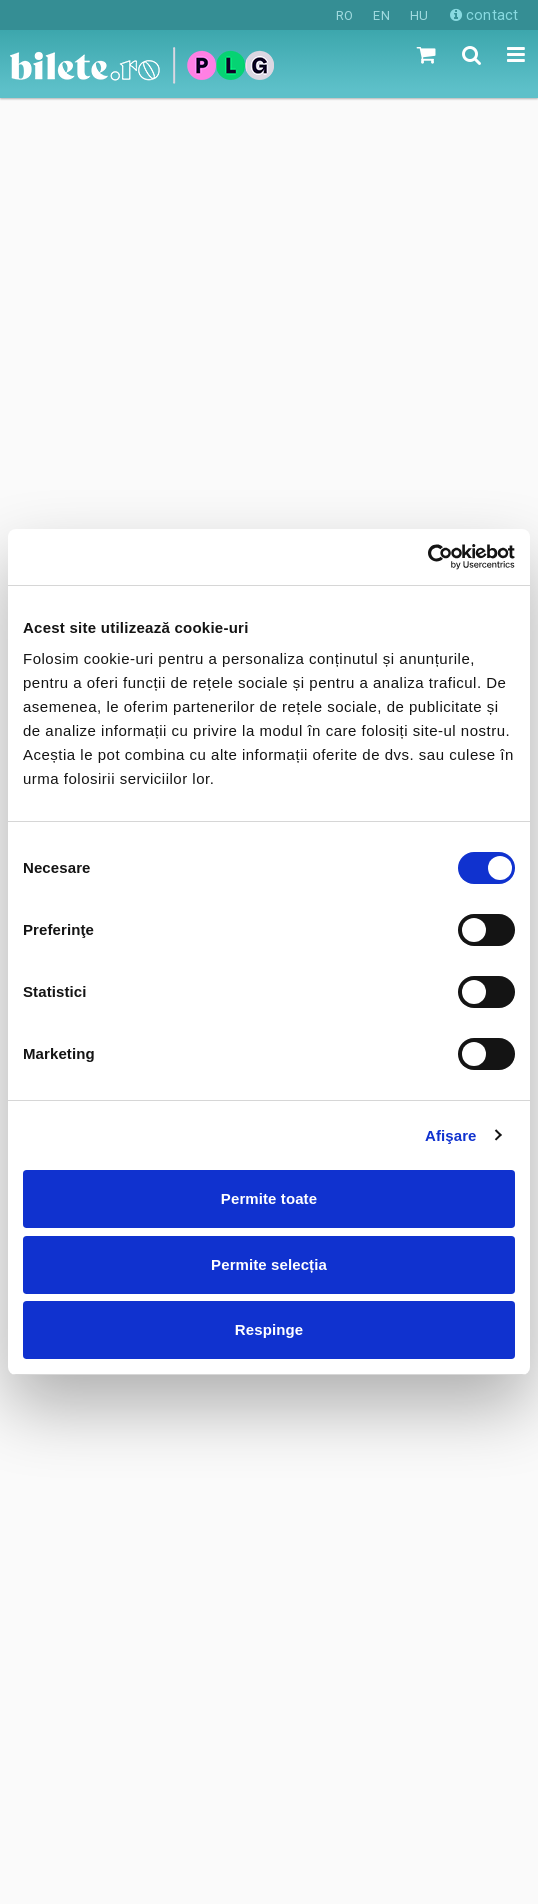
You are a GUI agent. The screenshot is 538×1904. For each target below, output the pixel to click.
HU (419, 15)
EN (381, 15)
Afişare (451, 1135)
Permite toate (269, 1198)
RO (344, 15)
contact (484, 15)
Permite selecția (269, 1264)
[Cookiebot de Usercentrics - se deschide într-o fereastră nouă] (427, 557)
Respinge (269, 1329)
